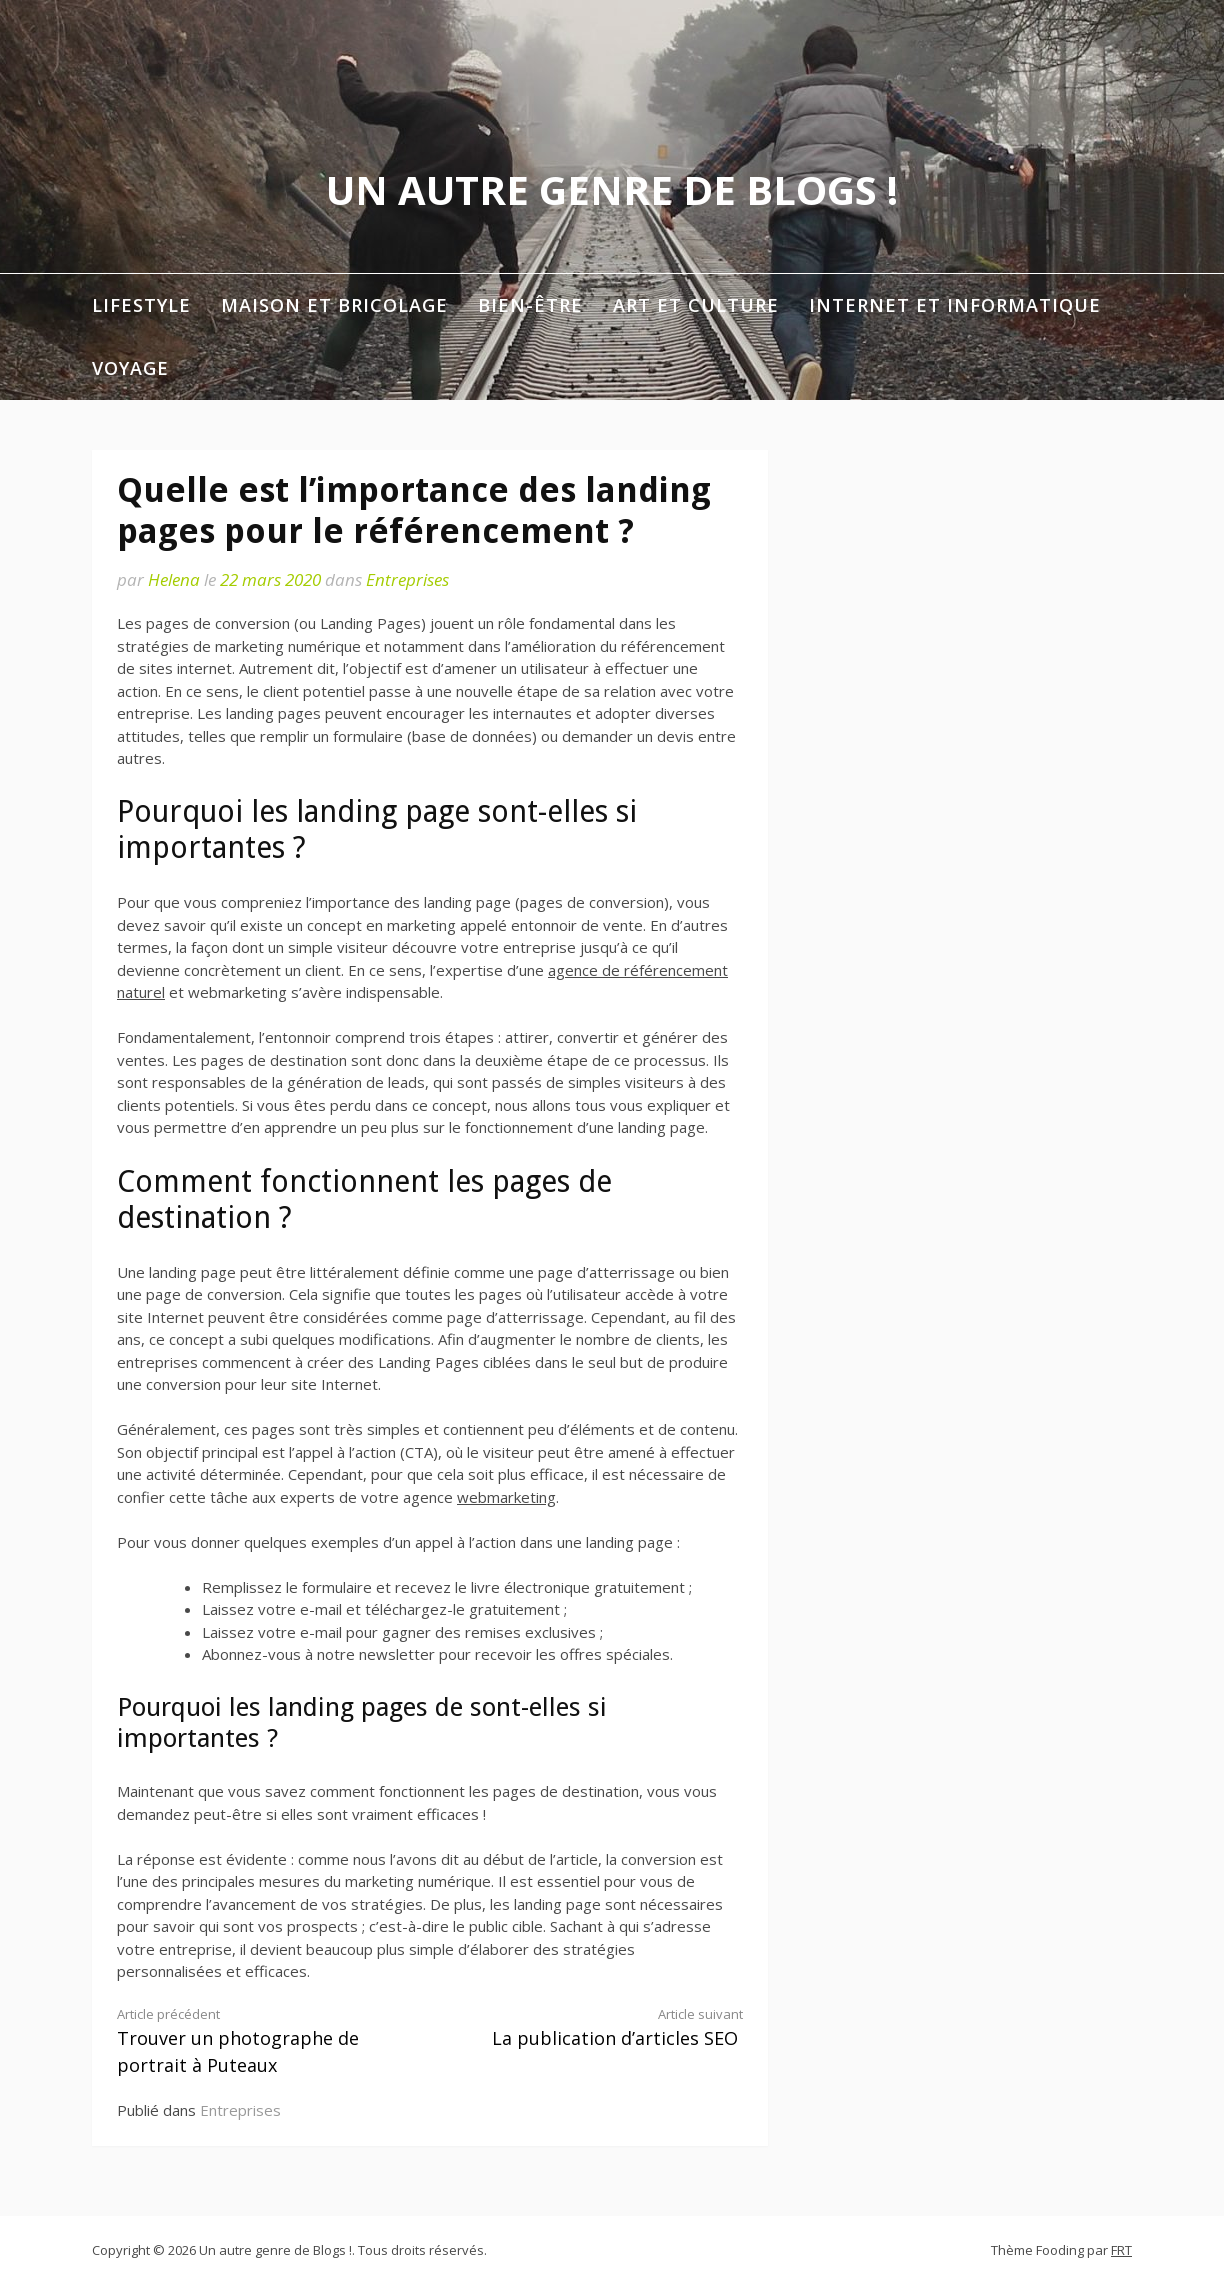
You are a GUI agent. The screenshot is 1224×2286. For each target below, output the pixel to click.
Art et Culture (696, 305)
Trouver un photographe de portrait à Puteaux (258, 2041)
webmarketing (506, 1497)
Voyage (130, 368)
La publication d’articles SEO (602, 2027)
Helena (174, 579)
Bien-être (530, 305)
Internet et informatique (955, 305)
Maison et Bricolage (334, 305)
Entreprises (407, 579)
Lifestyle (141, 305)
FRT (1121, 2250)
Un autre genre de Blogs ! (612, 189)
